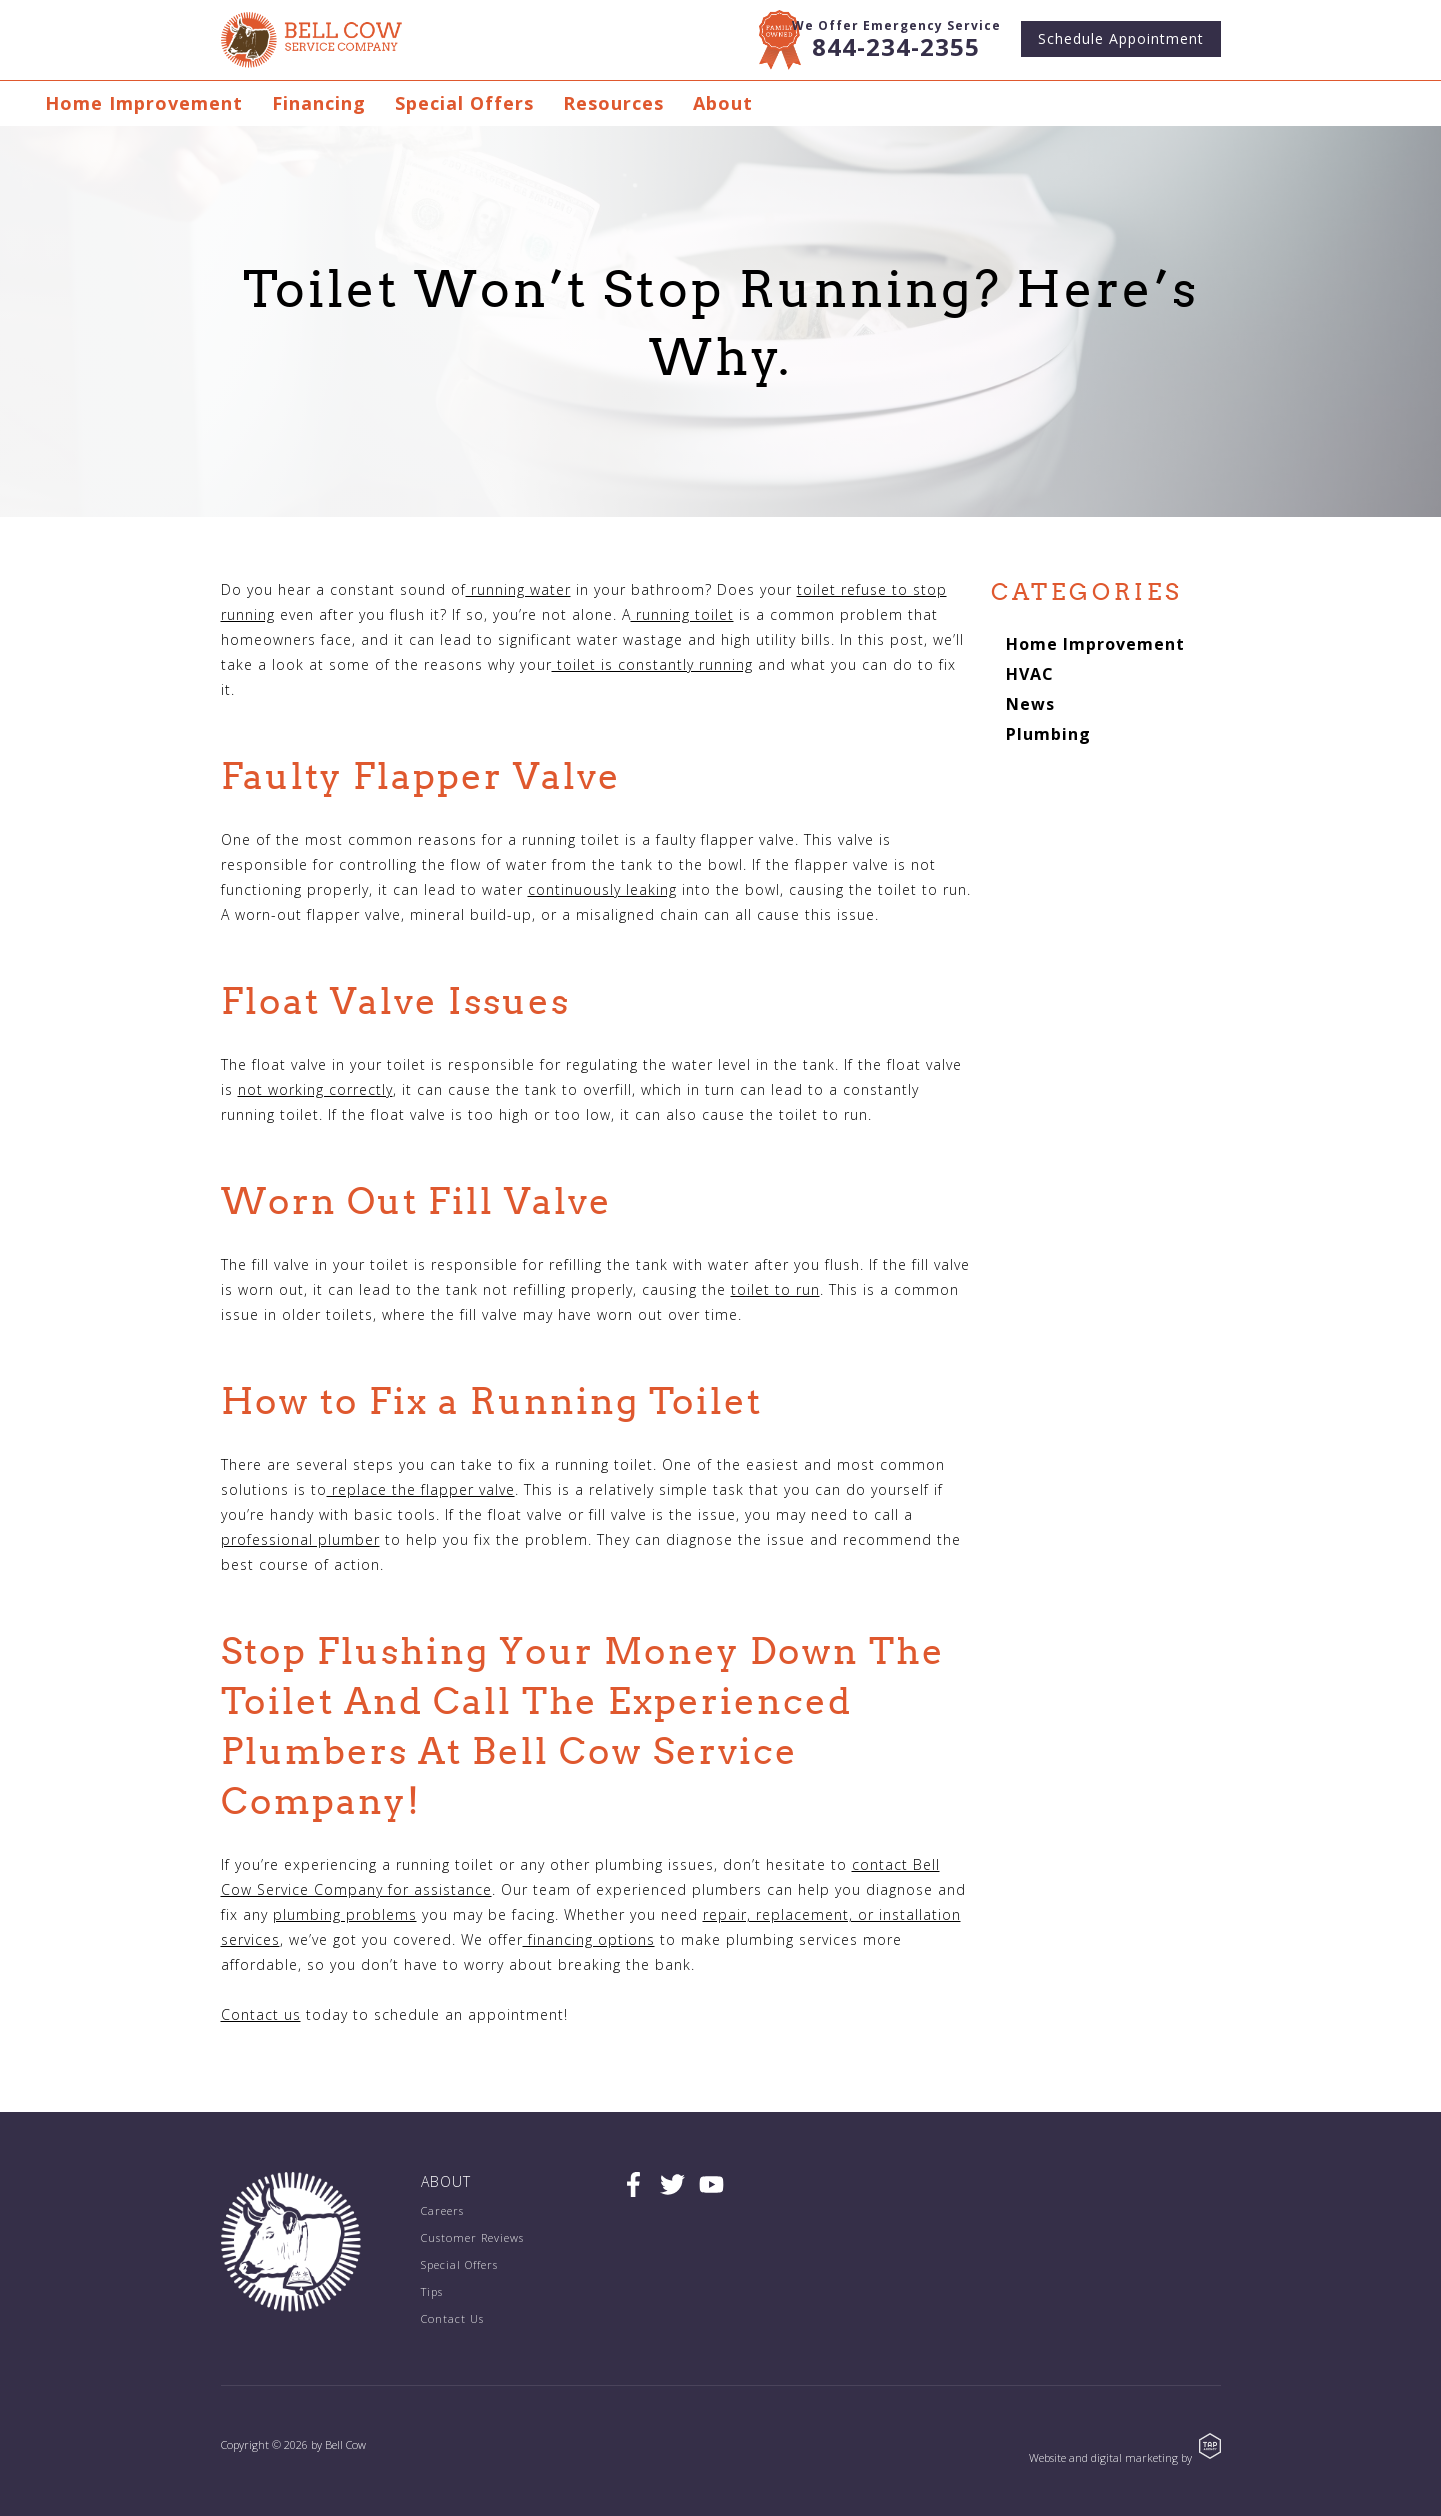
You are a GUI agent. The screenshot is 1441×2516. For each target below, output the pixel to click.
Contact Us (452, 2318)
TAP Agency (1210, 2446)
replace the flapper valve (421, 1489)
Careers (442, 2210)
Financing (319, 103)
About (723, 103)
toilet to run (775, 1289)
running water (518, 589)
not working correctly (315, 1089)
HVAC (1030, 674)
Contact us (261, 2014)
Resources (613, 103)
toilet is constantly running (652, 664)
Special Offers (464, 103)
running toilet (682, 614)
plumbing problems (345, 1914)
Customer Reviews (472, 2237)
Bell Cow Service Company (311, 40)
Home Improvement (144, 103)
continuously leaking (602, 889)
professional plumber (300, 1539)
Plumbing (1048, 734)
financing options (589, 1939)
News (1030, 704)
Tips (432, 2291)
